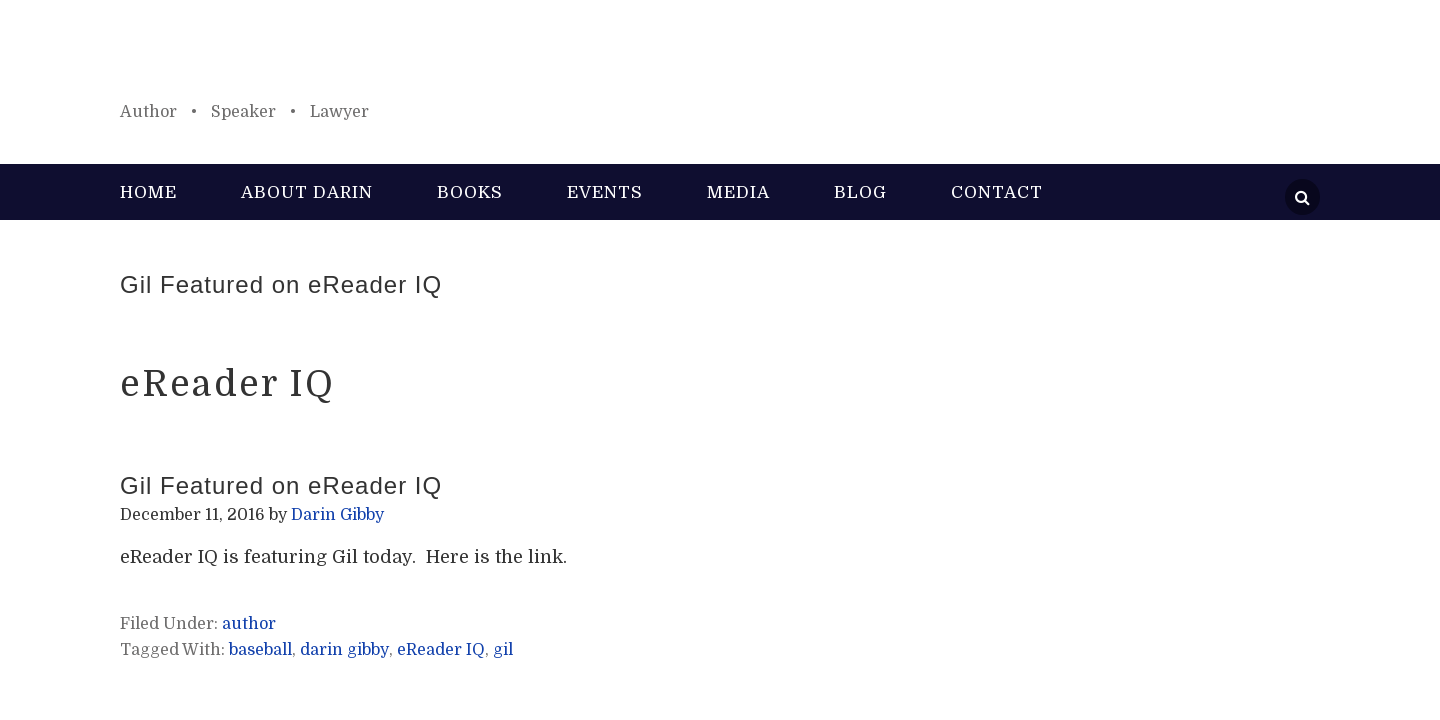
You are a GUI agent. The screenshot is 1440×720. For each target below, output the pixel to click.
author (249, 624)
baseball (260, 650)
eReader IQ (441, 650)
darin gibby (344, 650)
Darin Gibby (720, 60)
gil (503, 650)
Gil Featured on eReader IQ (281, 284)
